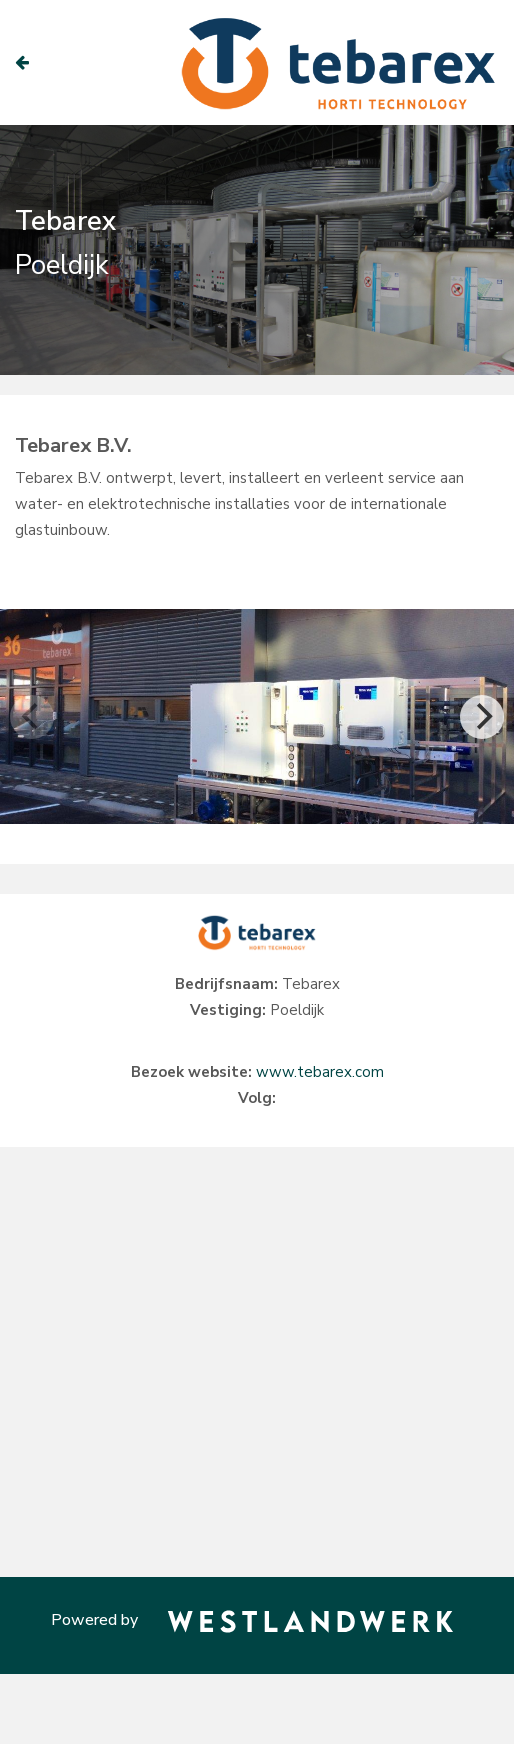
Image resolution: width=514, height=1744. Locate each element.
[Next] (482, 717)
